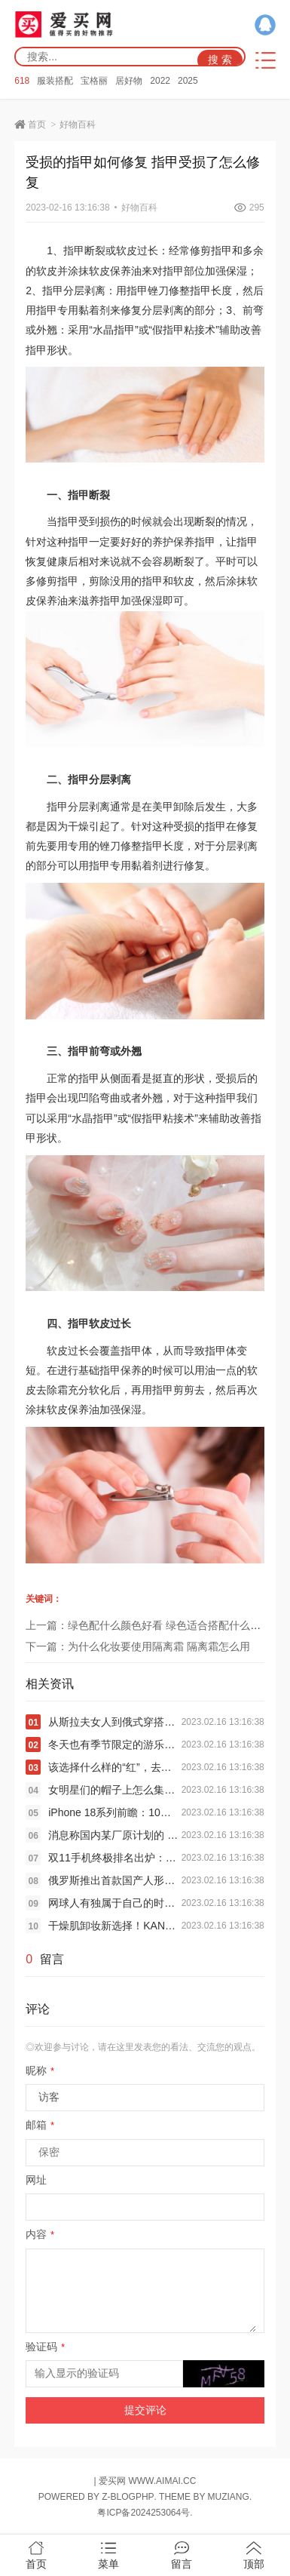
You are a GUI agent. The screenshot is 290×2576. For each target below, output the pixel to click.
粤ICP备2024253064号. (144, 2512)
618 (21, 80)
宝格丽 (94, 80)
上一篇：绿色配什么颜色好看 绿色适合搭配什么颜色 (148, 1625)
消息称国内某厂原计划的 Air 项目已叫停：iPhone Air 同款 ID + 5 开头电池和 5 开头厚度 (114, 1835)
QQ (265, 24)
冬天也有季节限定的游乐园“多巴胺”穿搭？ (114, 1744)
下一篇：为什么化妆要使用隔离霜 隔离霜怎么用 (138, 1646)
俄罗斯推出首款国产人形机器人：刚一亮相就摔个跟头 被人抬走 (114, 1880)
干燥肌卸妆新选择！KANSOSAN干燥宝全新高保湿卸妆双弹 (114, 1926)
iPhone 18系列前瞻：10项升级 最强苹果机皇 (114, 1812)
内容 (40, 2234)
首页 (37, 124)
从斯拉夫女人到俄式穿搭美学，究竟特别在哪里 (114, 1722)
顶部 (253, 2555)
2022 (160, 80)
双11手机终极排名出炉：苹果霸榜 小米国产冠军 (114, 1858)
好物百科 (78, 124)
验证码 (45, 2347)
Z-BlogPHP (128, 2496)
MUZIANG (228, 2496)
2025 (188, 80)
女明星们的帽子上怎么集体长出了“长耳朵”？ (114, 1790)
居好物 (128, 80)
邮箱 (40, 2125)
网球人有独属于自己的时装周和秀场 (114, 1903)
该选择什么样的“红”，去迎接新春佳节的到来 (114, 1767)
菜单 (108, 2555)
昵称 (40, 2070)
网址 (36, 2180)
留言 (181, 2555)
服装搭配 (55, 80)
